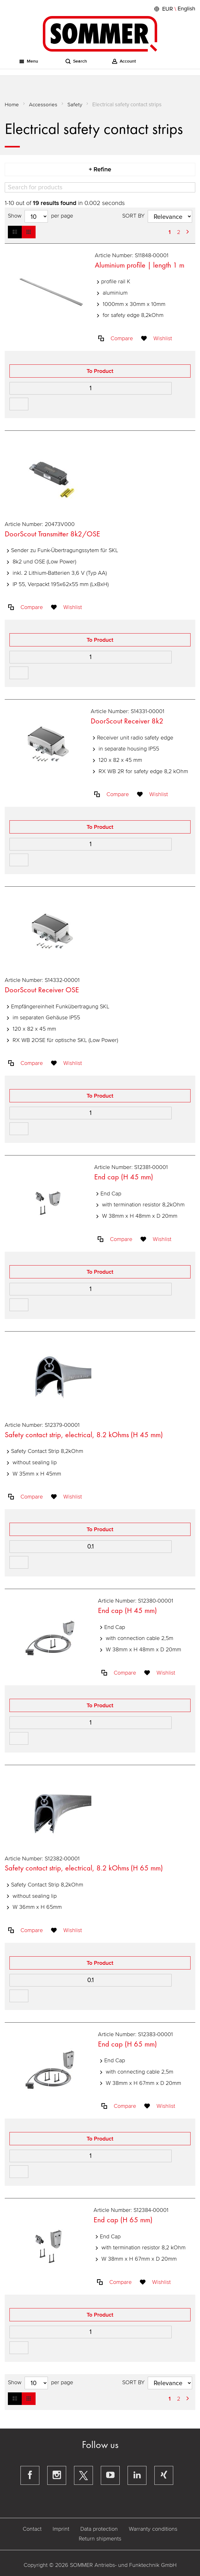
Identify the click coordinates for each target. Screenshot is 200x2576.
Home (12, 104)
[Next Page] (187, 232)
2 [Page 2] (178, 232)
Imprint (61, 2528)
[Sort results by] (170, 216)
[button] (174, 8)
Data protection (99, 2528)
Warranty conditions (153, 2528)
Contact (32, 2528)
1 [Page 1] (170, 232)
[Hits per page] (36, 216)
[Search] (100, 187)
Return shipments (100, 2538)
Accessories (43, 104)
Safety (74, 104)
